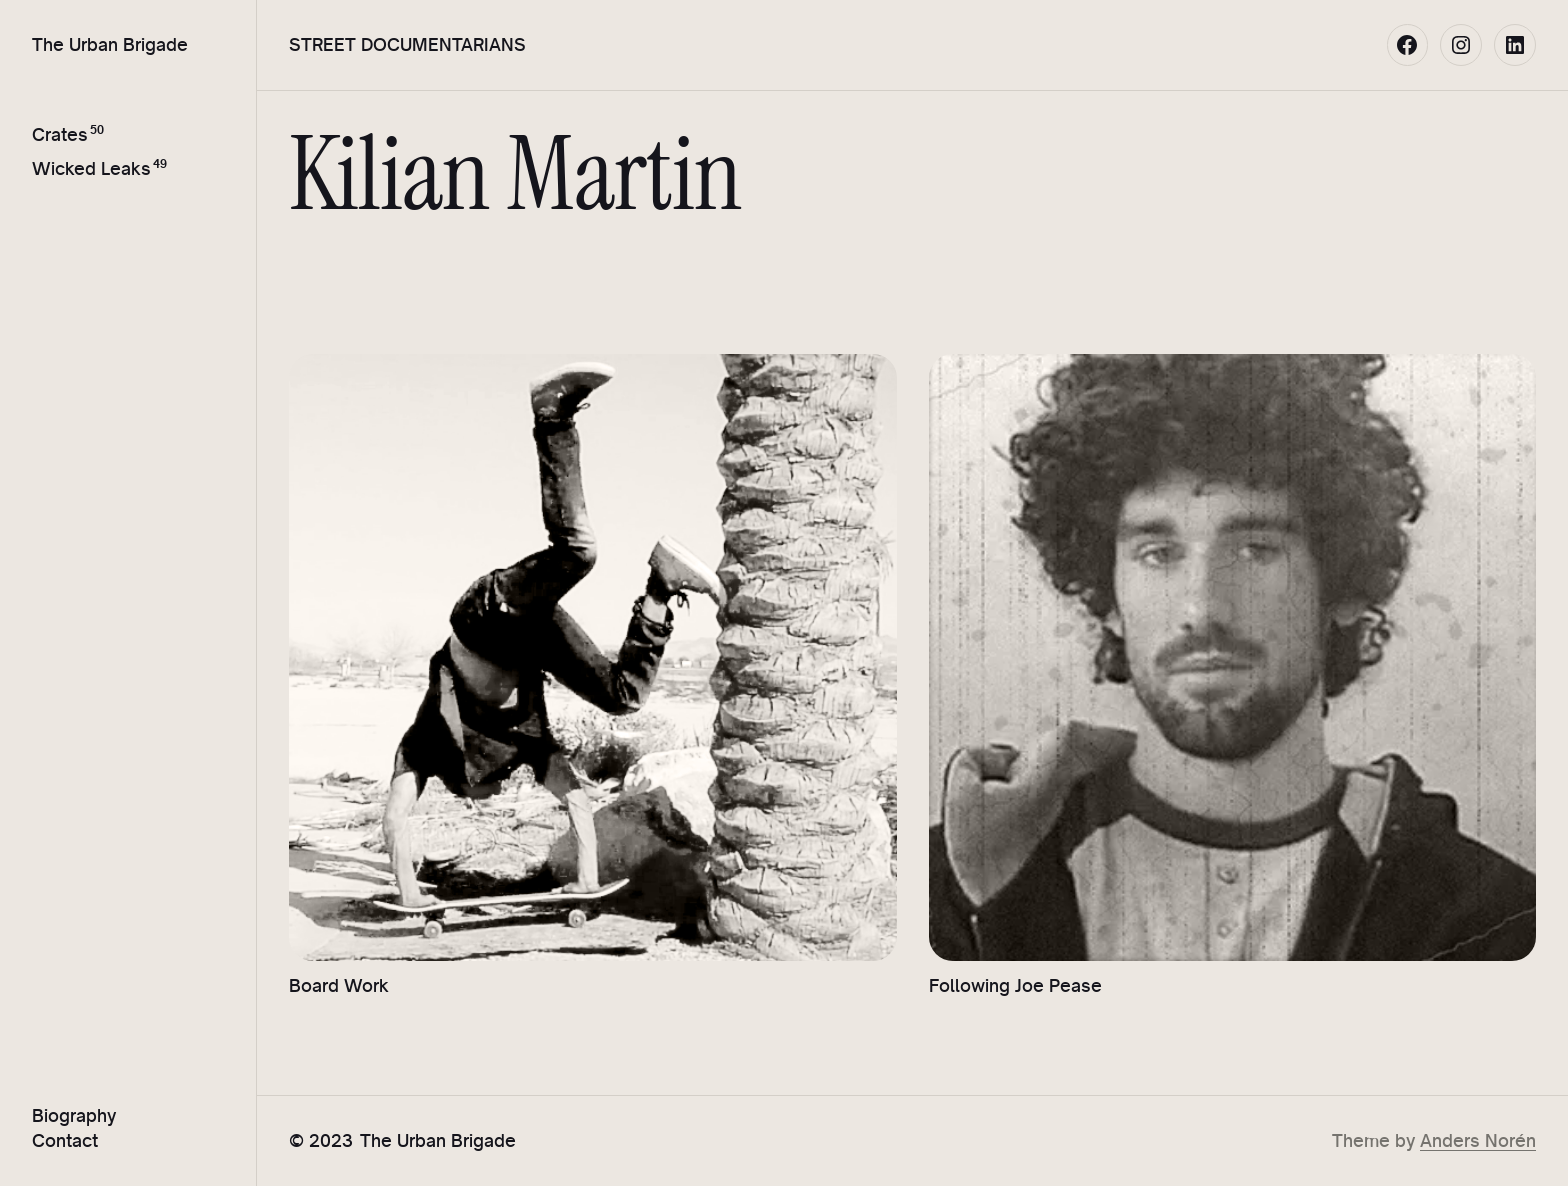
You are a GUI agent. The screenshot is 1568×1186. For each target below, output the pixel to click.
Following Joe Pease (1015, 985)
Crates (60, 134)
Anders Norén (1478, 1140)
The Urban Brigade (110, 44)
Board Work (339, 985)
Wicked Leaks (91, 168)
